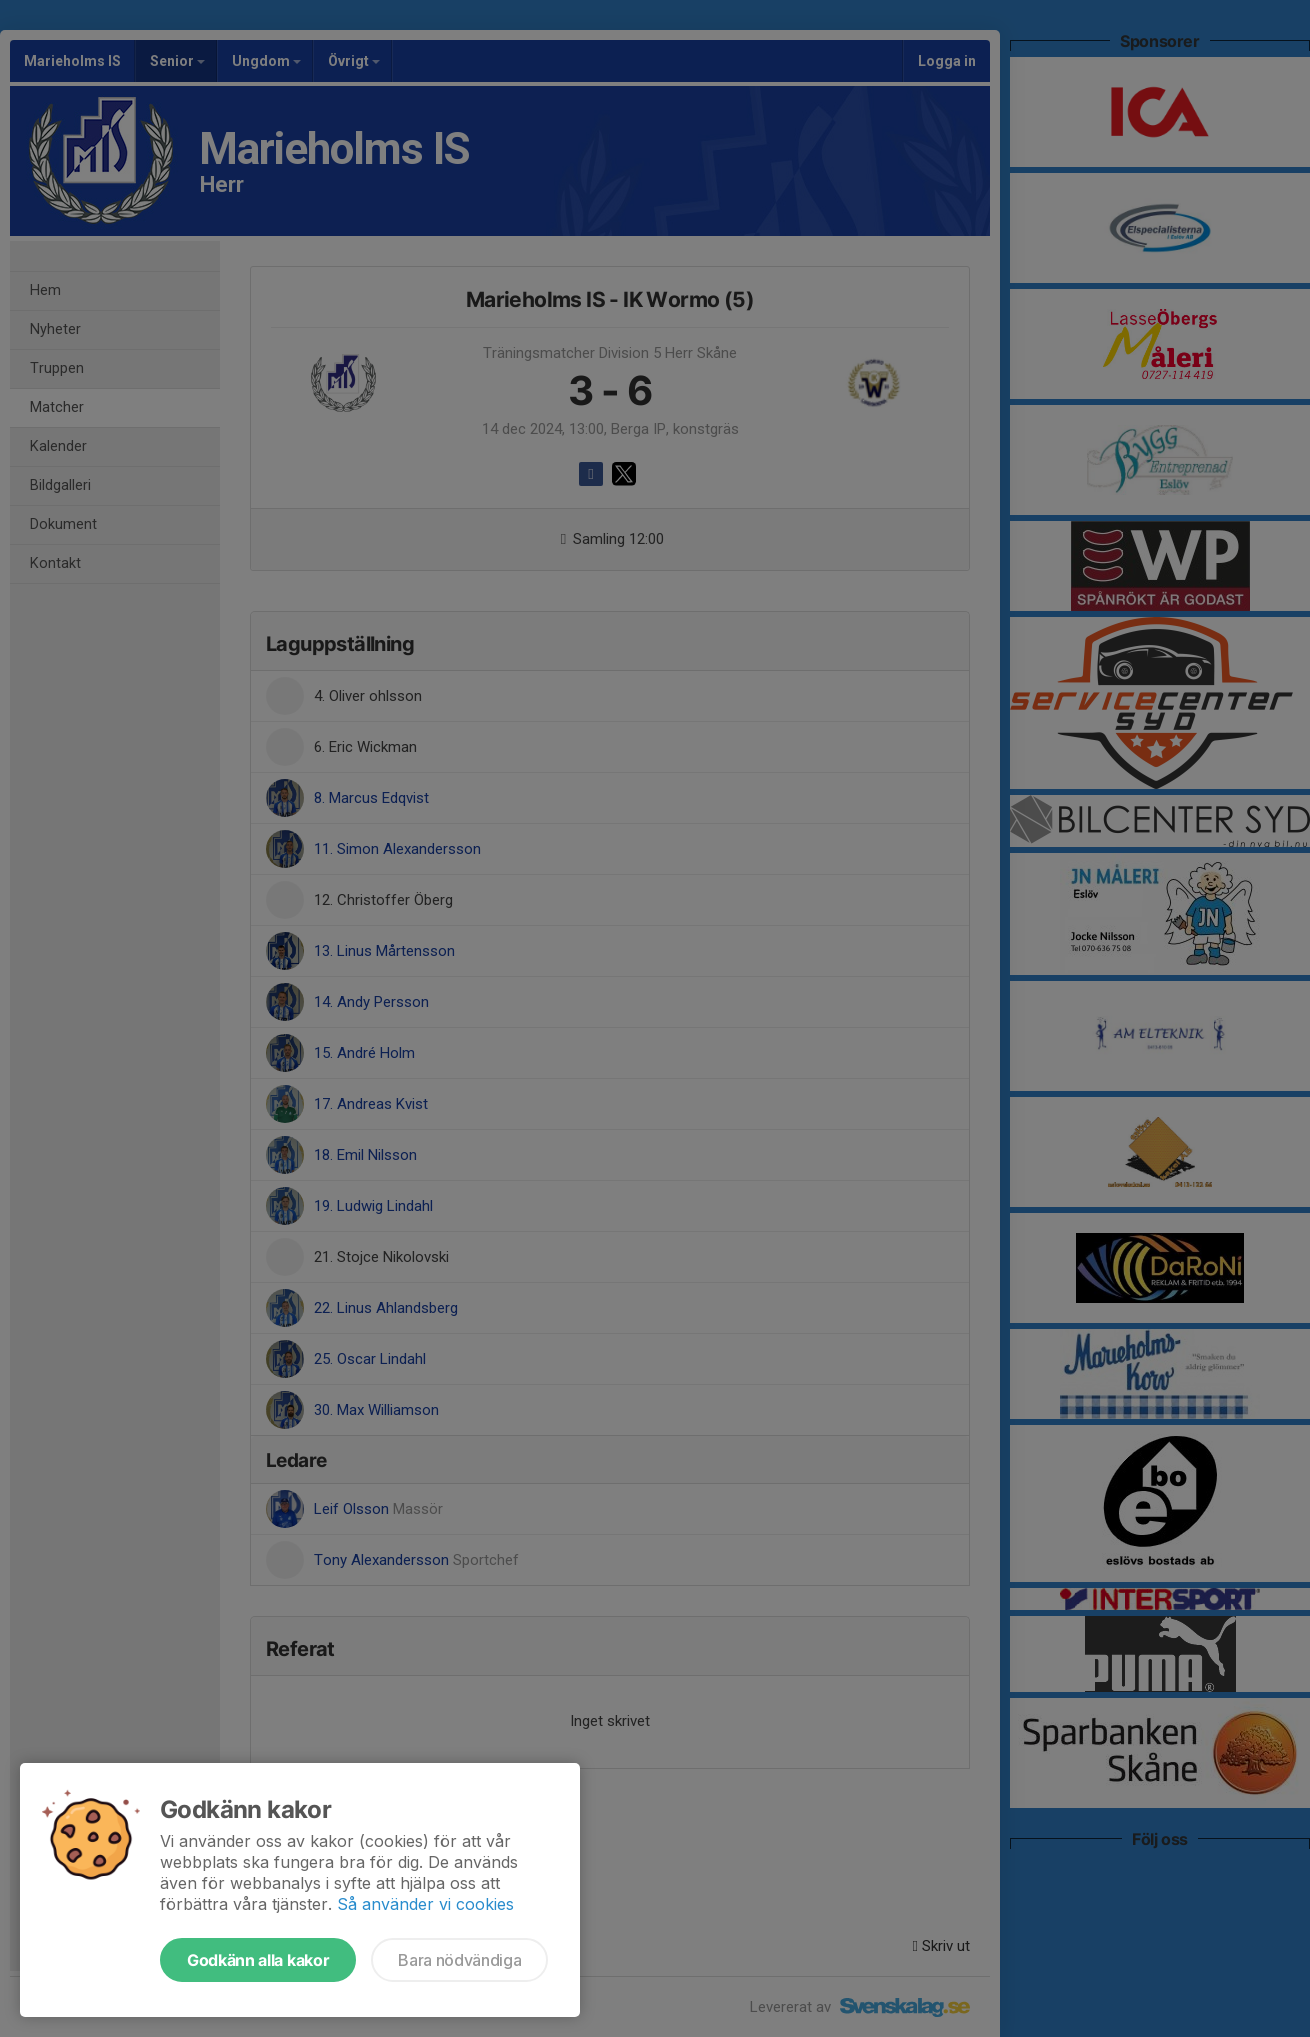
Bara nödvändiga (459, 1960)
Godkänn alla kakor (258, 1960)
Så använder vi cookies (425, 1904)
